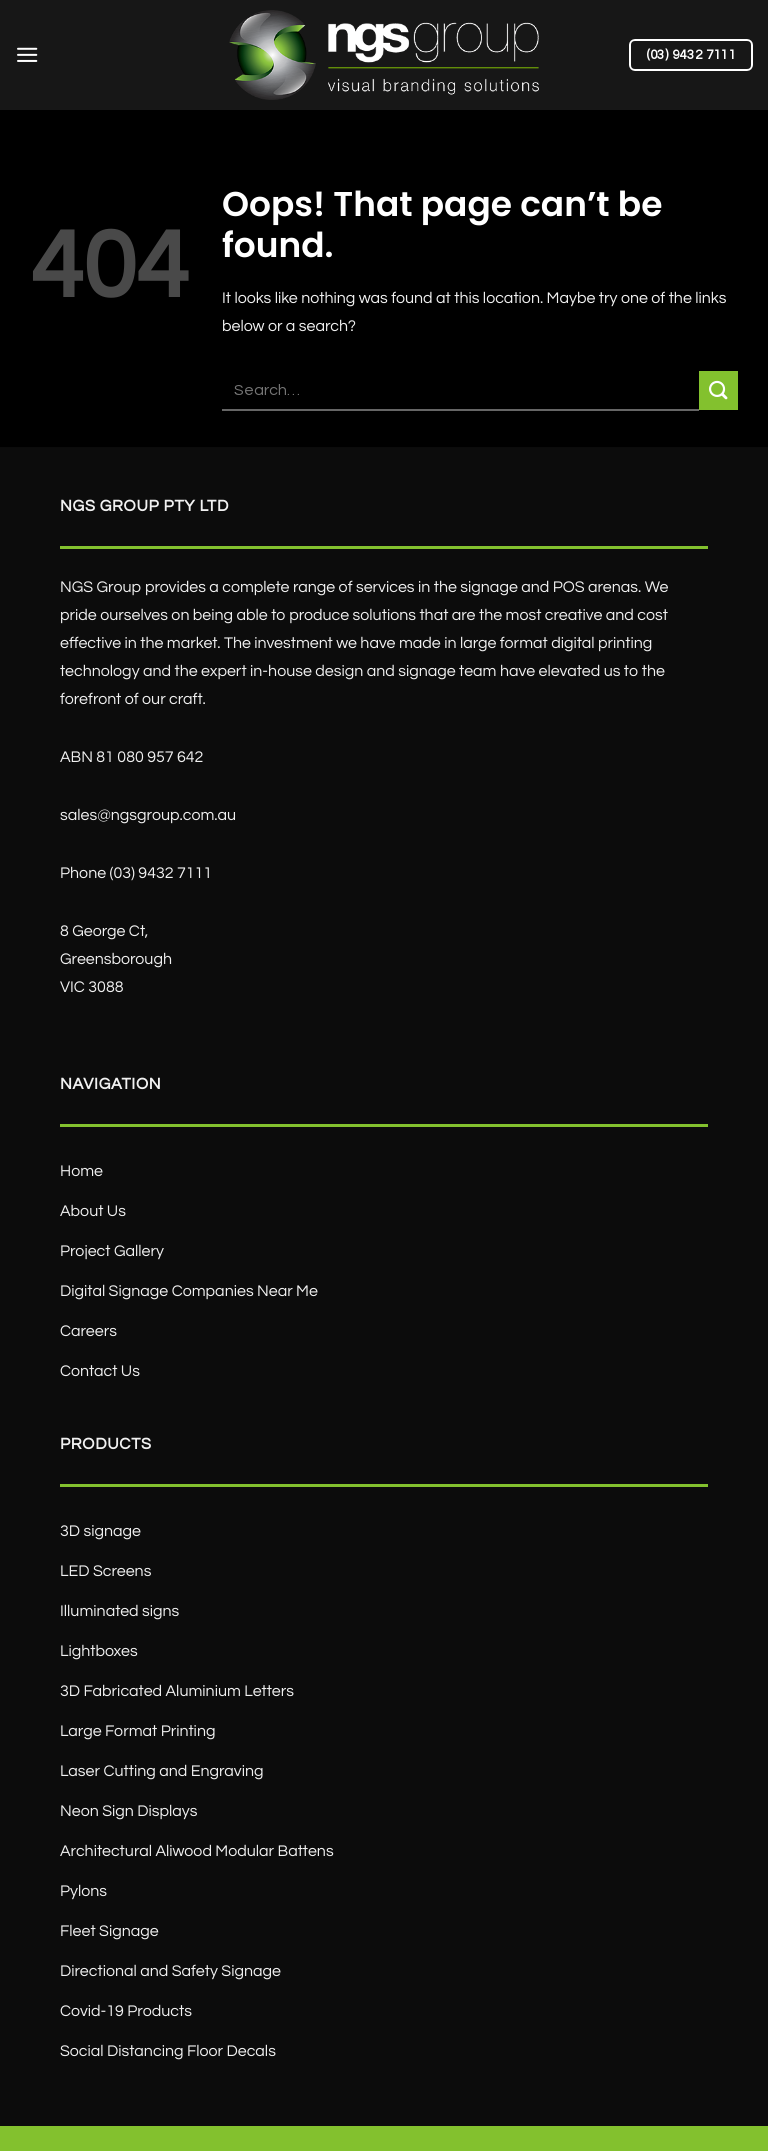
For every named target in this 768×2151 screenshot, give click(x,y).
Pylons (83, 1892)
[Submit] (718, 390)
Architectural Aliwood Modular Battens (197, 1852)
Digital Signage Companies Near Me (189, 1292)
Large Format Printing (137, 1732)
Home (81, 1172)
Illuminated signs (119, 1612)
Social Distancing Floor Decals (168, 2052)
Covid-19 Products (126, 2012)
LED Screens (105, 1572)
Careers (88, 1332)
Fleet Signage (109, 1932)
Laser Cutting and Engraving (162, 1772)
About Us (93, 1212)
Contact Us (100, 1372)
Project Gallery (112, 1252)
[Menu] (27, 54)
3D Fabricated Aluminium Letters (177, 1692)
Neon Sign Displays (128, 1812)
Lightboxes (99, 1652)
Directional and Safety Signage (170, 1972)
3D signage (100, 1532)
